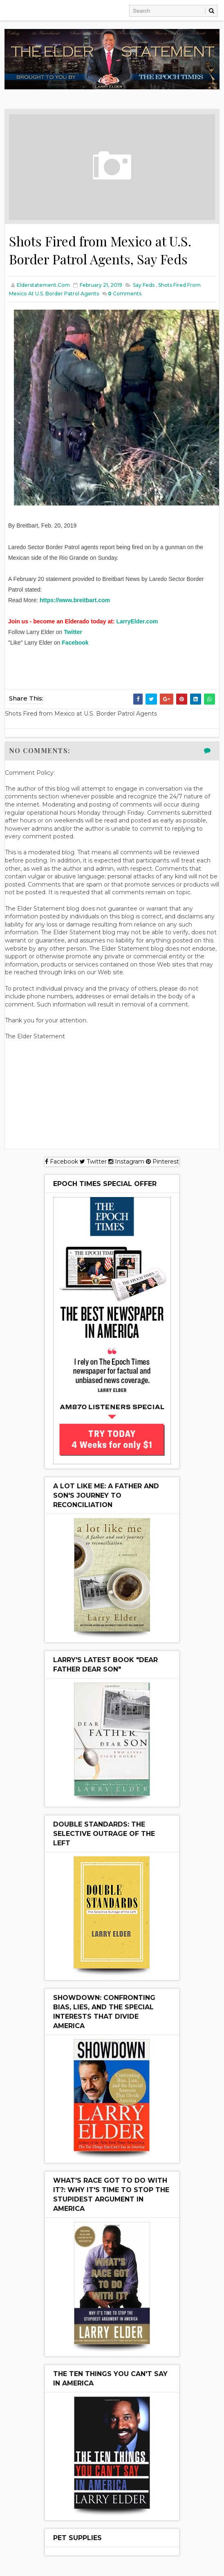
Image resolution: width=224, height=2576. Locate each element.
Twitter (73, 632)
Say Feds (144, 285)
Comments (124, 293)
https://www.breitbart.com (75, 600)
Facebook (75, 642)
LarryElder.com (137, 621)
